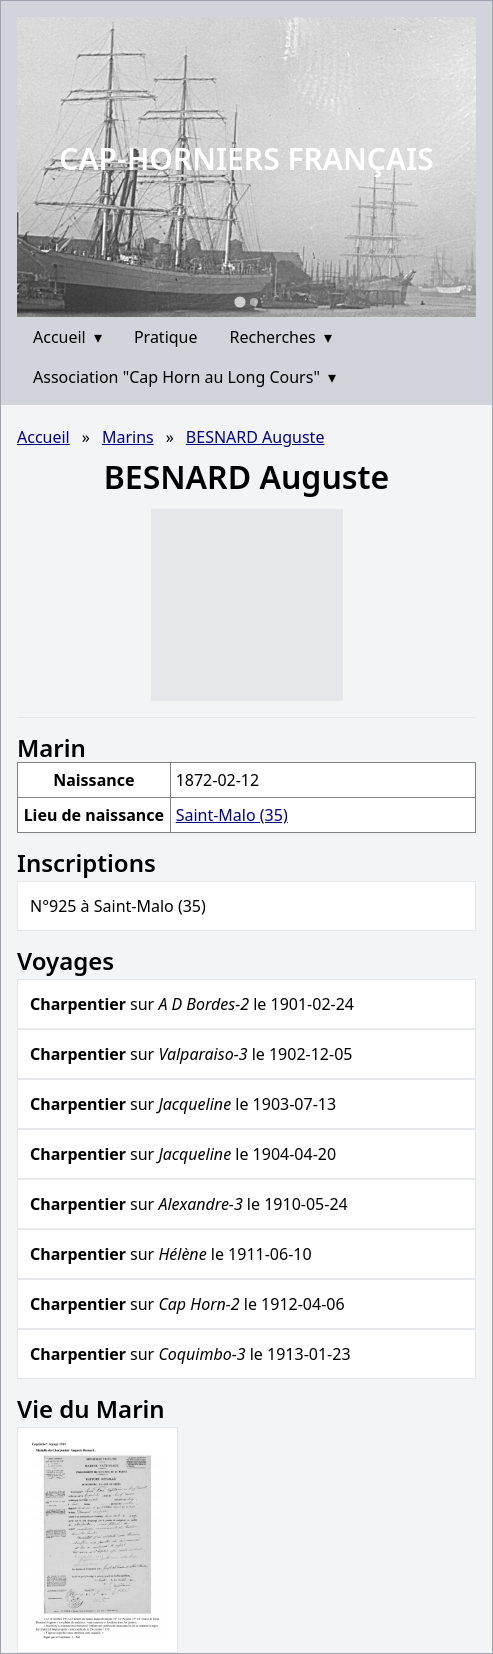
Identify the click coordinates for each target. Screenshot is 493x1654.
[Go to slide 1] (239, 301)
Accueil (67, 337)
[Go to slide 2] (254, 302)
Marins (128, 437)
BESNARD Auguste (255, 437)
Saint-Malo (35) (232, 815)
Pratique (166, 337)
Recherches (281, 337)
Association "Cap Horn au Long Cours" (184, 377)
